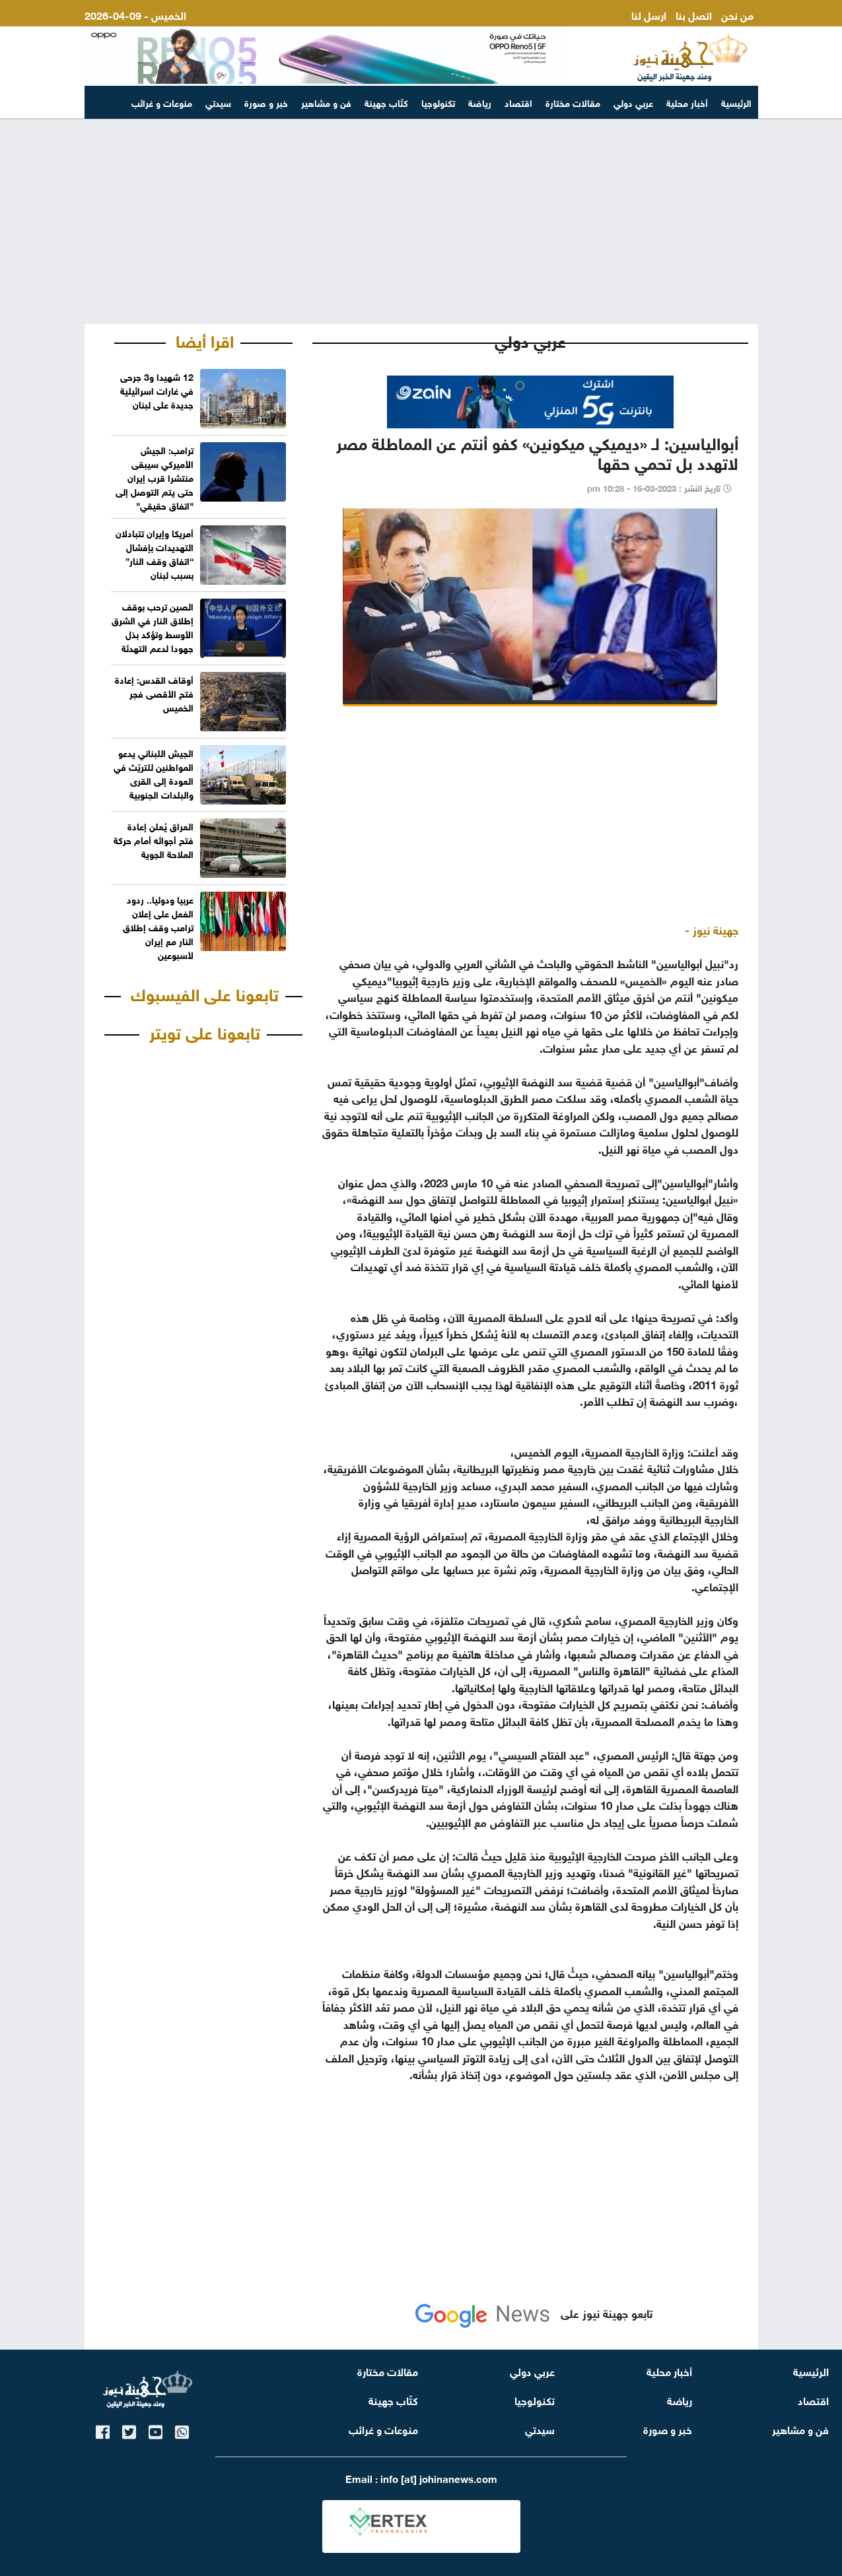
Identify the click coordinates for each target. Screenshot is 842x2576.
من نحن (737, 14)
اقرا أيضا (205, 339)
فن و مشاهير (326, 102)
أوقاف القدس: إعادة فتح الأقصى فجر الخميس (154, 693)
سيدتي (218, 102)
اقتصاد (518, 102)
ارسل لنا (648, 14)
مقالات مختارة (572, 102)
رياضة (479, 102)
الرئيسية (736, 102)
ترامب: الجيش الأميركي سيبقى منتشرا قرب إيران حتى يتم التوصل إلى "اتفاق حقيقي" (154, 477)
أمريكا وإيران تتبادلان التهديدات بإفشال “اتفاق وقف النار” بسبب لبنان (154, 553)
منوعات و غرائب (161, 102)
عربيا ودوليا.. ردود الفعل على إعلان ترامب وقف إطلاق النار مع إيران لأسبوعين (158, 926)
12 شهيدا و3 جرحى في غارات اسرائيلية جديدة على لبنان (156, 390)
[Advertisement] (421, 221)
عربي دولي (633, 102)
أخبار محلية (687, 102)
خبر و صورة (266, 102)
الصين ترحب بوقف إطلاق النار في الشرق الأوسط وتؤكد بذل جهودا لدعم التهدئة (152, 626)
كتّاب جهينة (386, 102)
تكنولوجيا (438, 102)
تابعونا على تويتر (204, 1030)
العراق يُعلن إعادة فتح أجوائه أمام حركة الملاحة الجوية (153, 839)
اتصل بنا (694, 14)
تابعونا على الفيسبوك (205, 992)
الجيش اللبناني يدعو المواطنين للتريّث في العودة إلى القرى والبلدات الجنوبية (153, 773)
